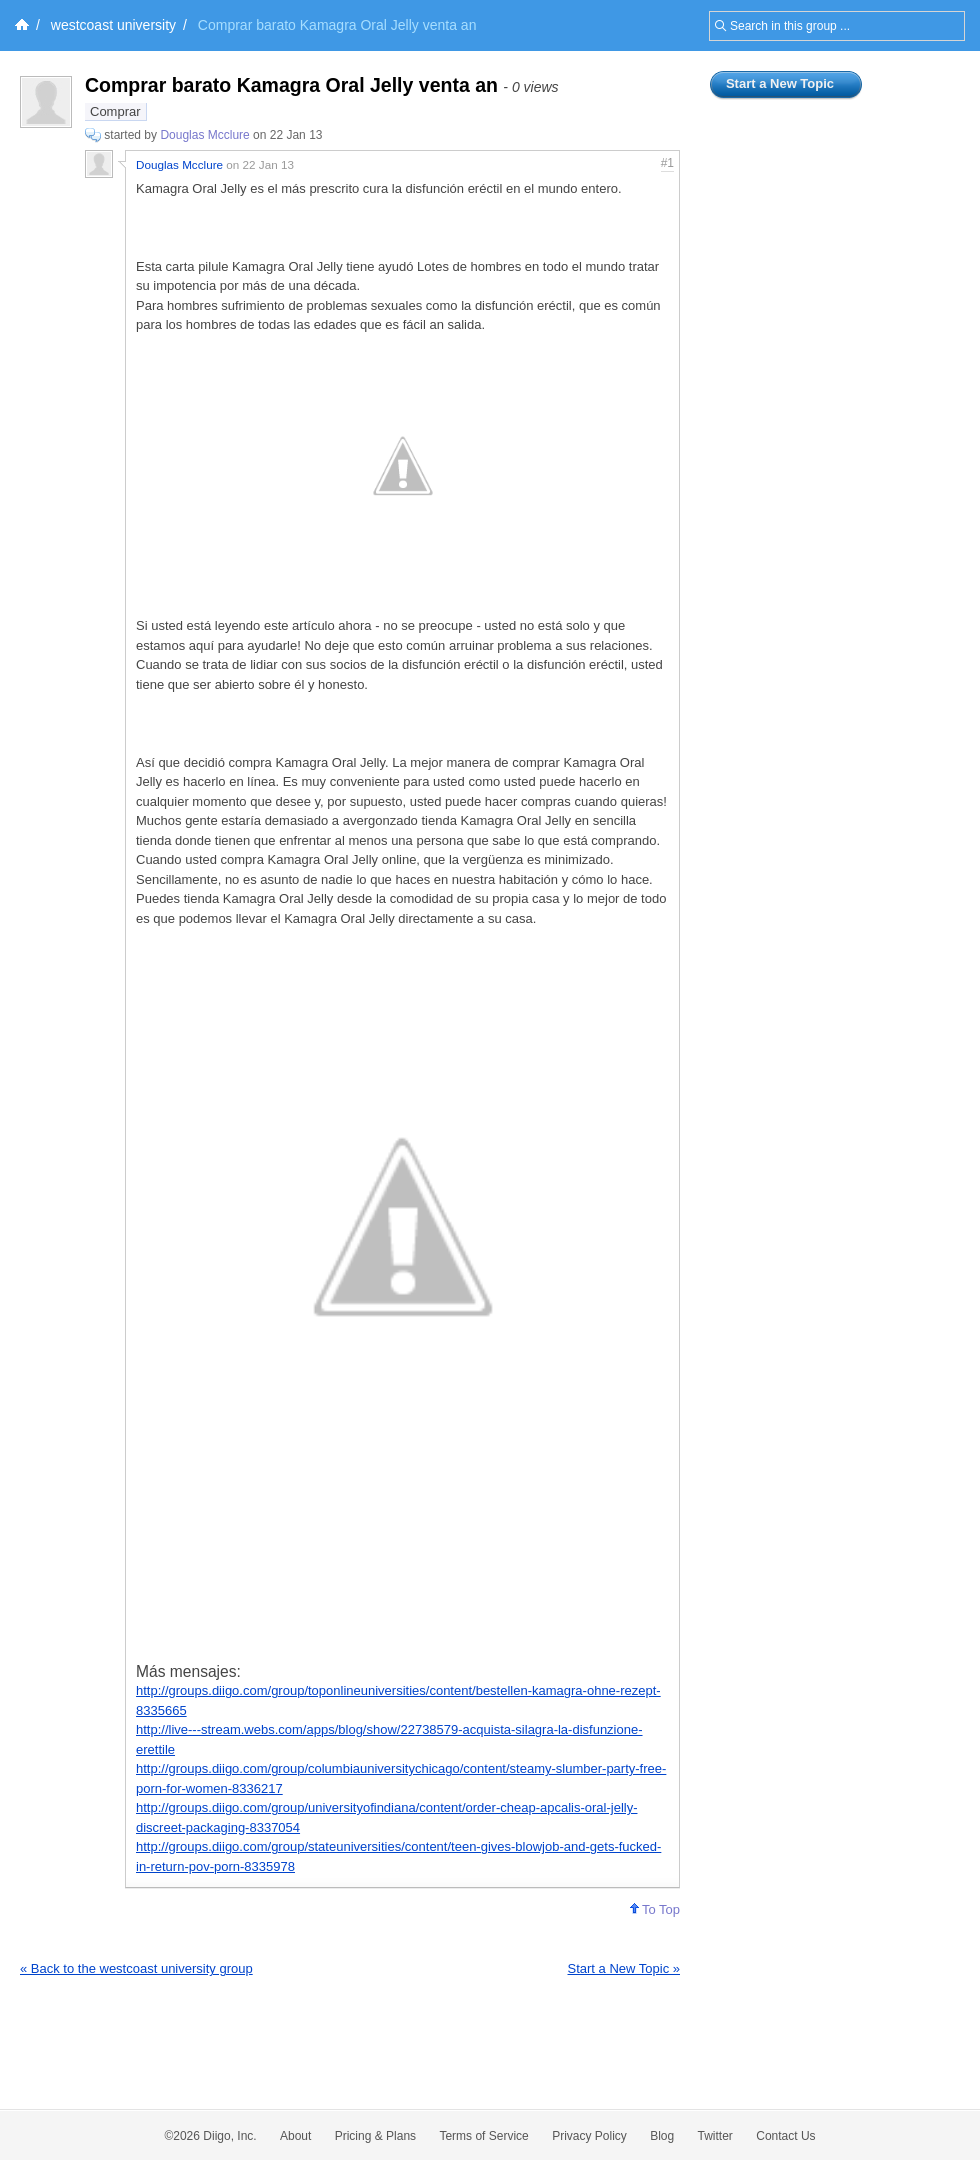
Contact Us (785, 2136)
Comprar (115, 111)
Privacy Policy (589, 2136)
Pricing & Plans (375, 2136)
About (295, 2136)
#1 (667, 163)
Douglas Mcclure (204, 135)
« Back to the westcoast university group (136, 1968)
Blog (662, 2136)
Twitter (715, 2136)
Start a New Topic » (624, 1968)
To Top (655, 1909)
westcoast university (113, 25)
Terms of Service (483, 2136)
